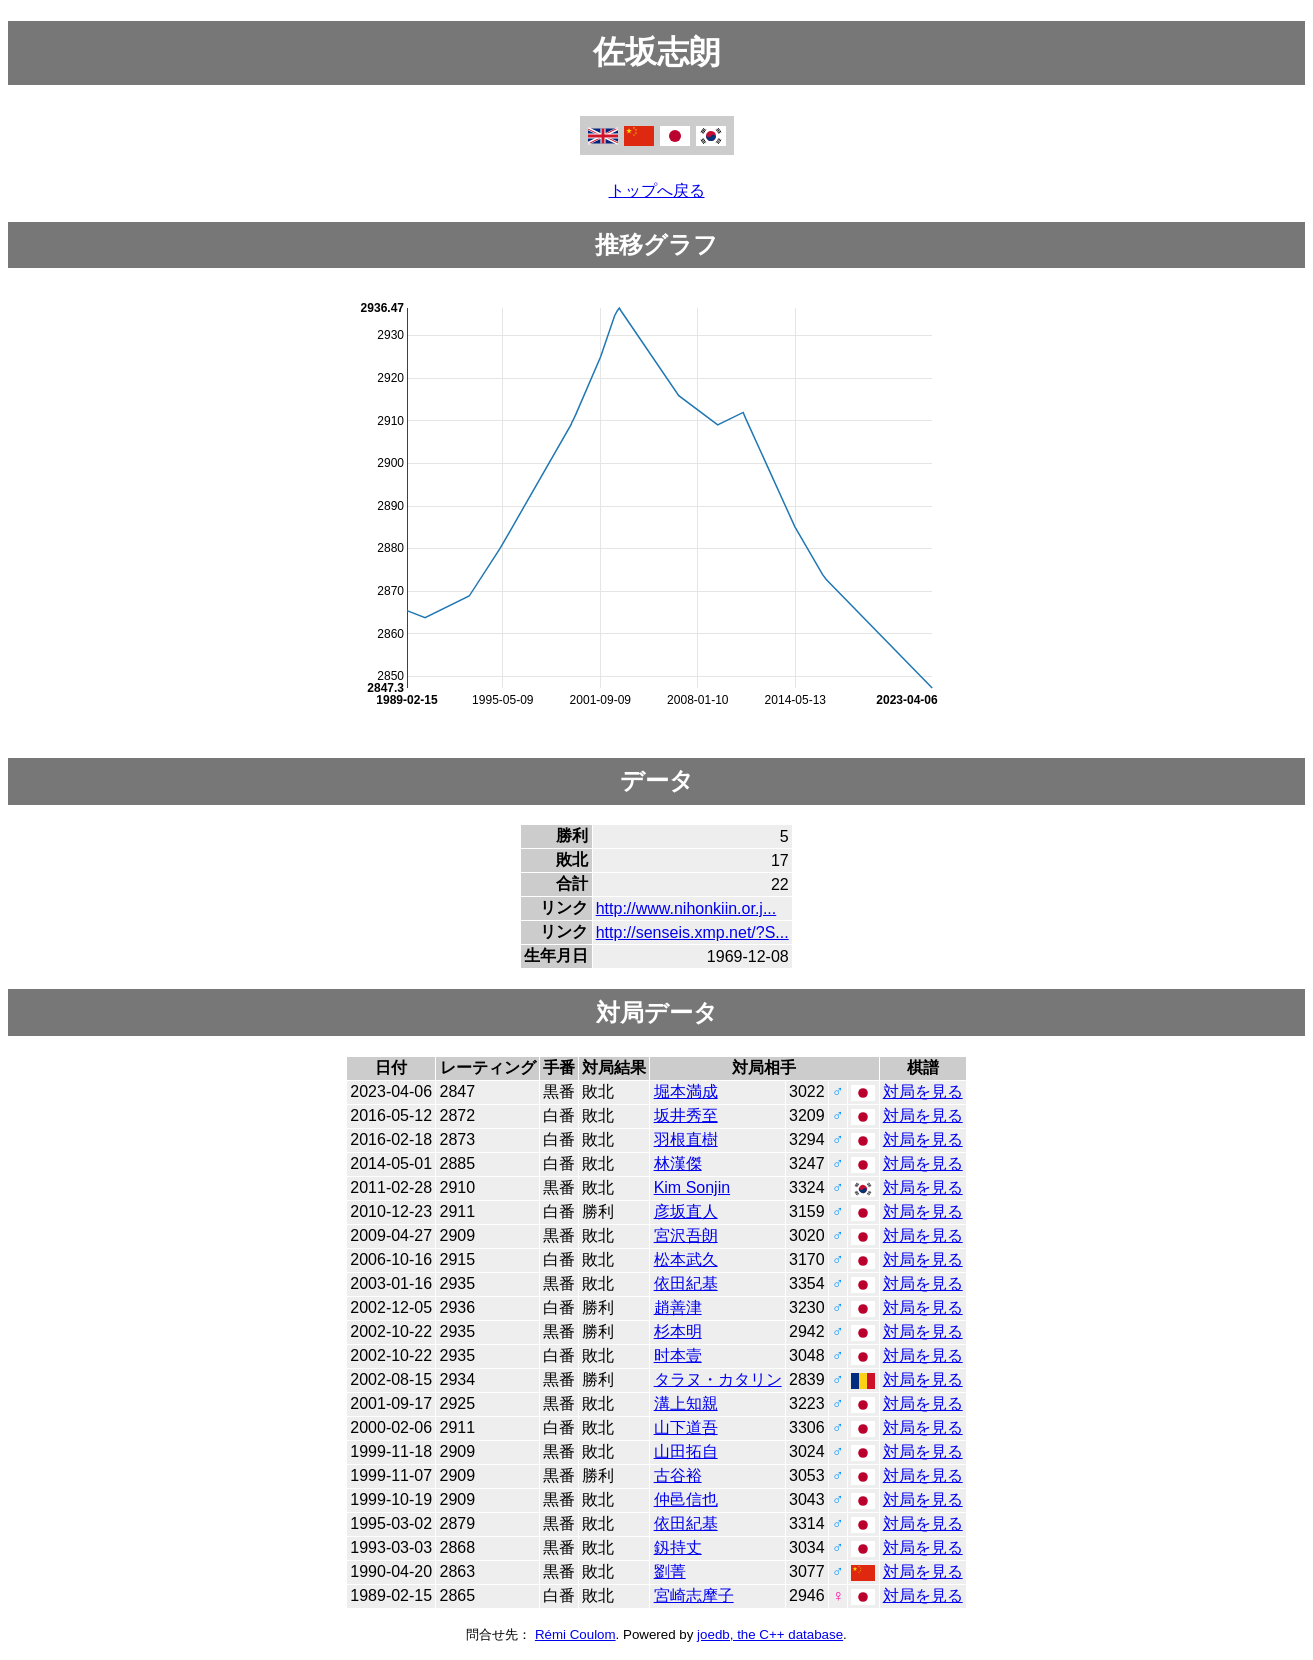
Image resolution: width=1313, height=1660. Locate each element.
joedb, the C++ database (770, 1634)
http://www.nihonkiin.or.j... (686, 908)
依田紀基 (686, 1283)
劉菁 (670, 1571)
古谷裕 (678, 1475)
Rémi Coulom (575, 1634)
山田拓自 (686, 1451)
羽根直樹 (686, 1139)
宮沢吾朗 (686, 1235)
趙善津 (678, 1307)
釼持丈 (678, 1547)
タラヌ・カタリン (718, 1379)
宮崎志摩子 (694, 1595)
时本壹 (678, 1355)
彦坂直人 (686, 1211)
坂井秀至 (686, 1115)
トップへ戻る (657, 190)
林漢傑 (678, 1163)
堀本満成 (686, 1091)
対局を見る (923, 1091)
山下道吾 (686, 1427)
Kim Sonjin (692, 1187)
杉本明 (678, 1331)
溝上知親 (686, 1403)
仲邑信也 (686, 1499)
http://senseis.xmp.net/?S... (692, 932)
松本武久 (686, 1259)
